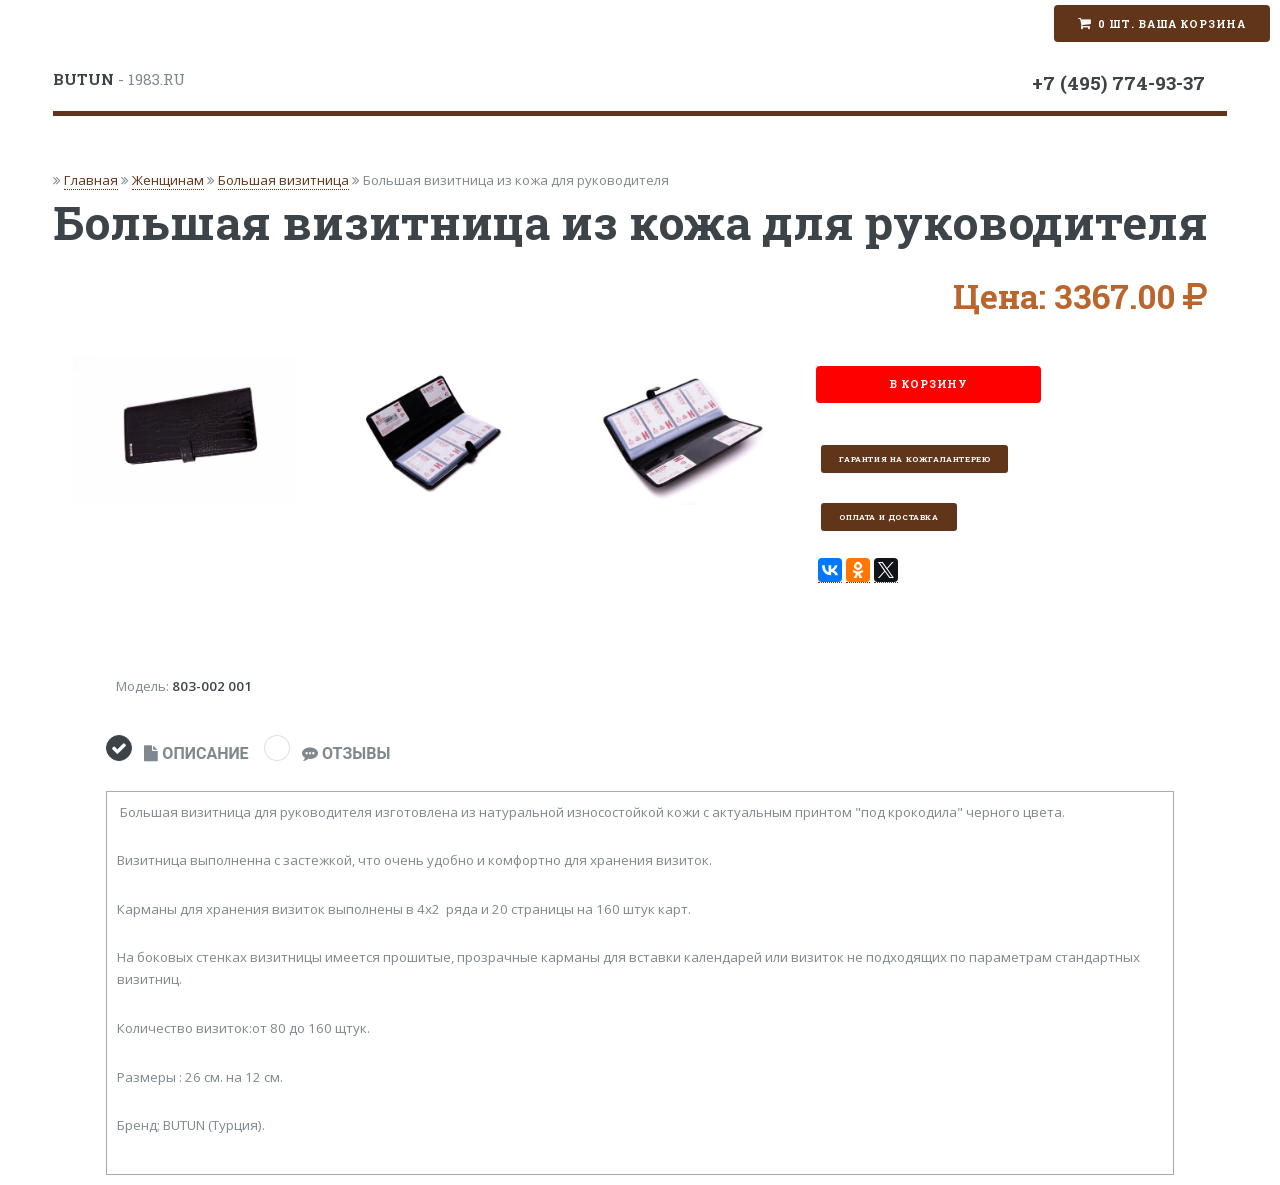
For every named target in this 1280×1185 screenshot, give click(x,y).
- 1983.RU (119, 79)
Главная (91, 180)
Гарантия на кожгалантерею (914, 459)
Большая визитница (283, 180)
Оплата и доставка (888, 517)
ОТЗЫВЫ (346, 753)
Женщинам (168, 180)
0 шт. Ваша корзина (1172, 24)
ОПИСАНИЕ (196, 753)
